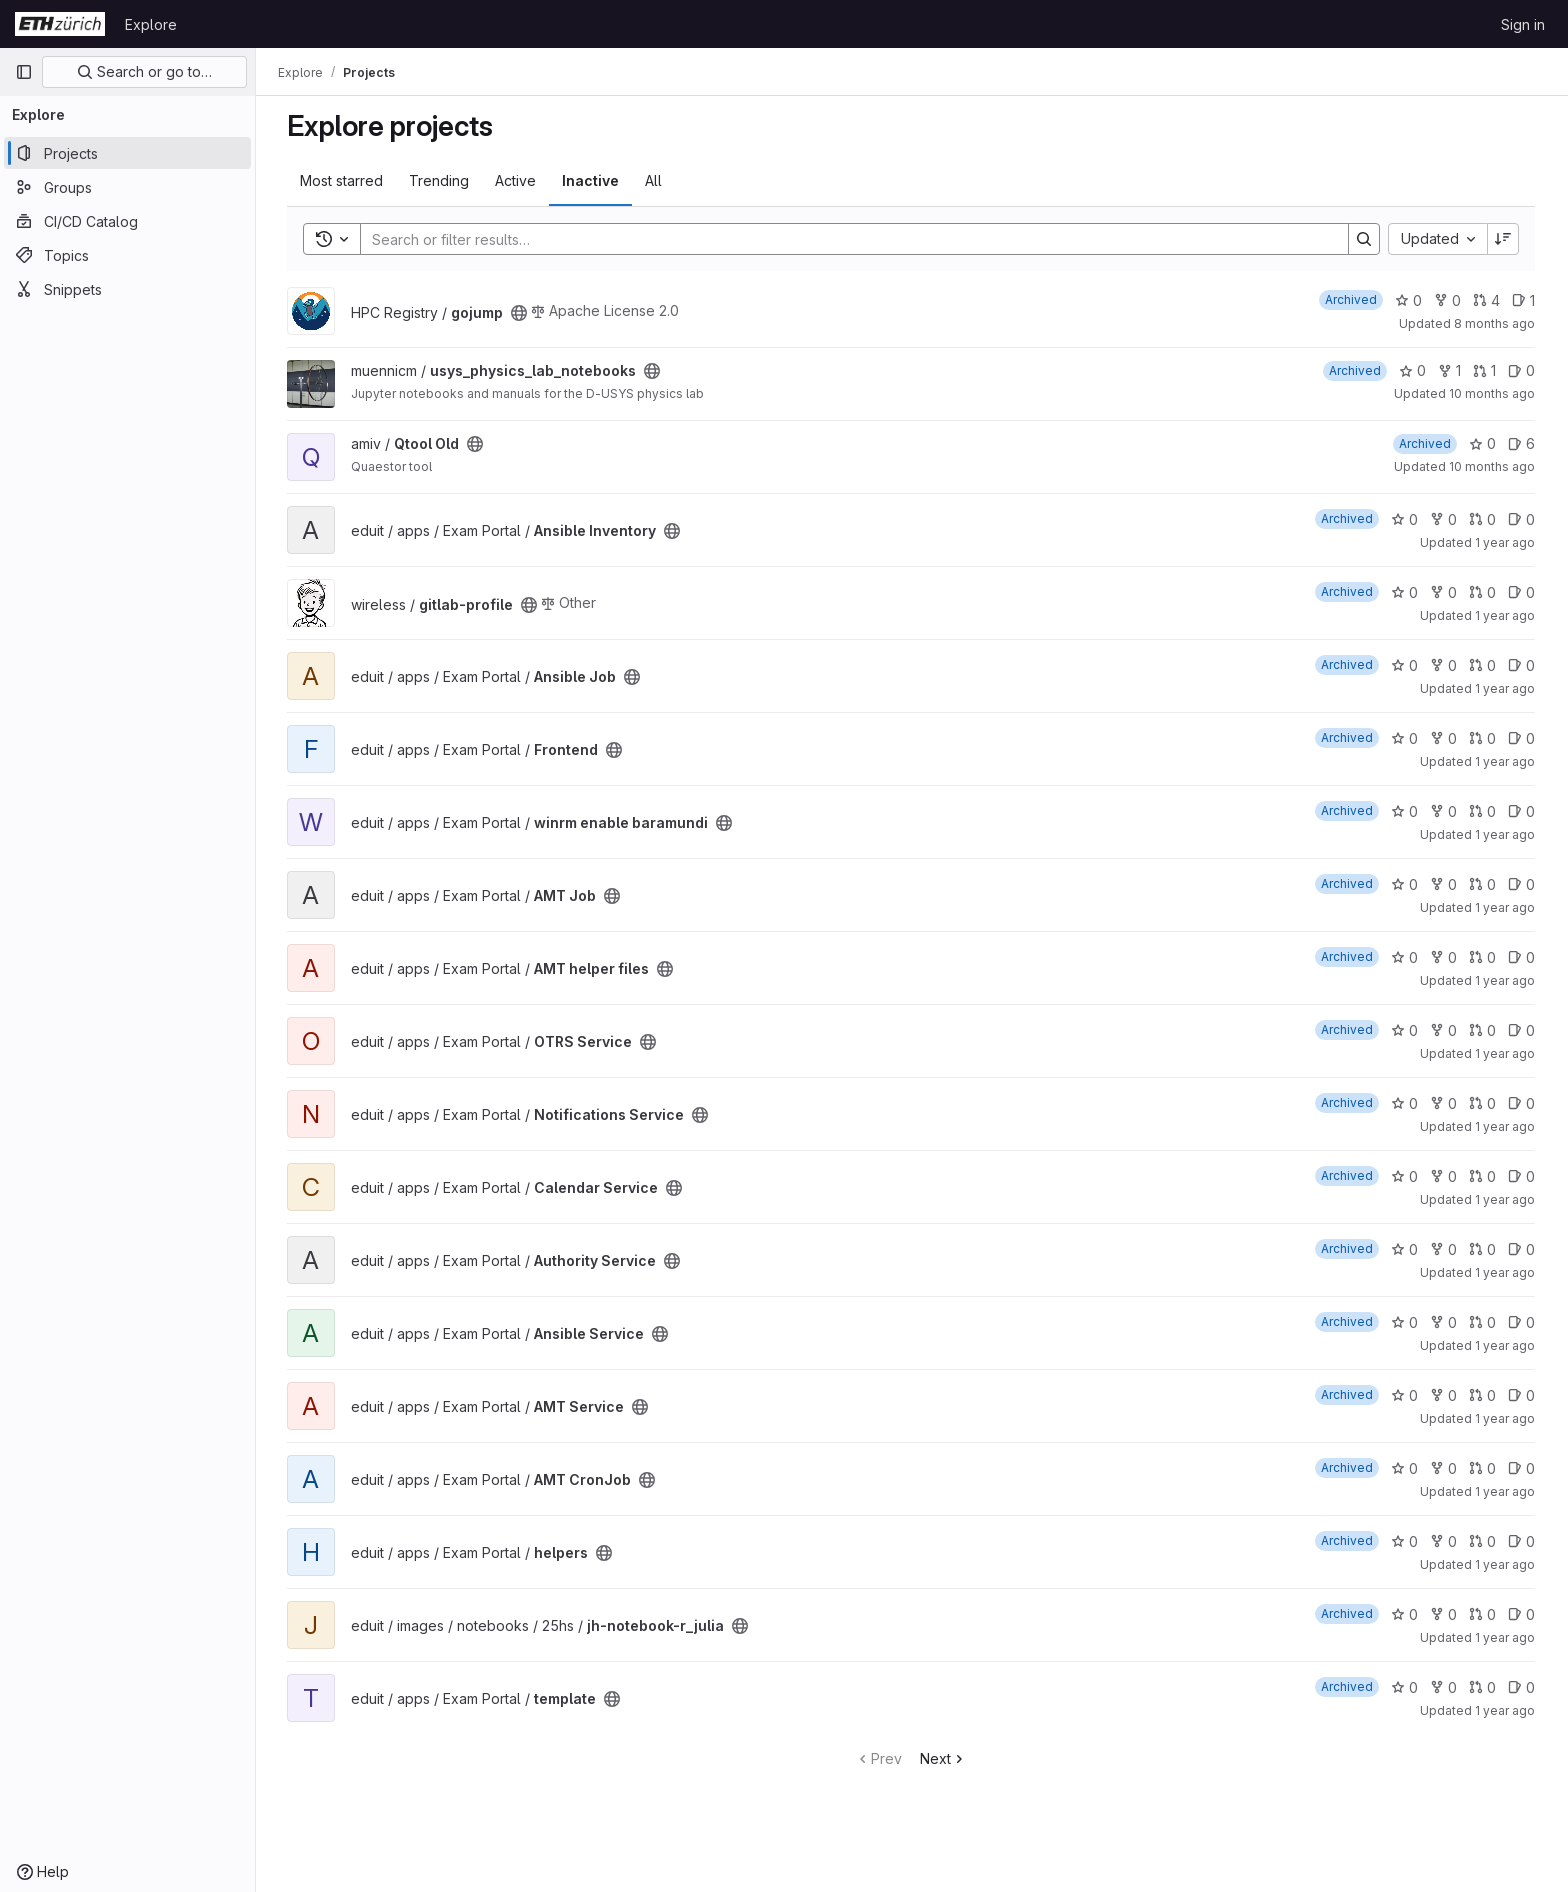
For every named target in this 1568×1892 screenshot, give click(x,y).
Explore (151, 24)
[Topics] (127, 255)
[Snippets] (127, 289)
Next (944, 1758)
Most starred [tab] (342, 180)
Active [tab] (516, 180)
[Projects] (127, 153)
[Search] (845, 239)
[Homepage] (60, 24)
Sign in (1523, 24)
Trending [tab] (440, 180)
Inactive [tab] (591, 180)
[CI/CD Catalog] (127, 221)
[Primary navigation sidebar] (24, 72)
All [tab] (654, 180)
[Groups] (127, 187)
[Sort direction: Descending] (1504, 239)
